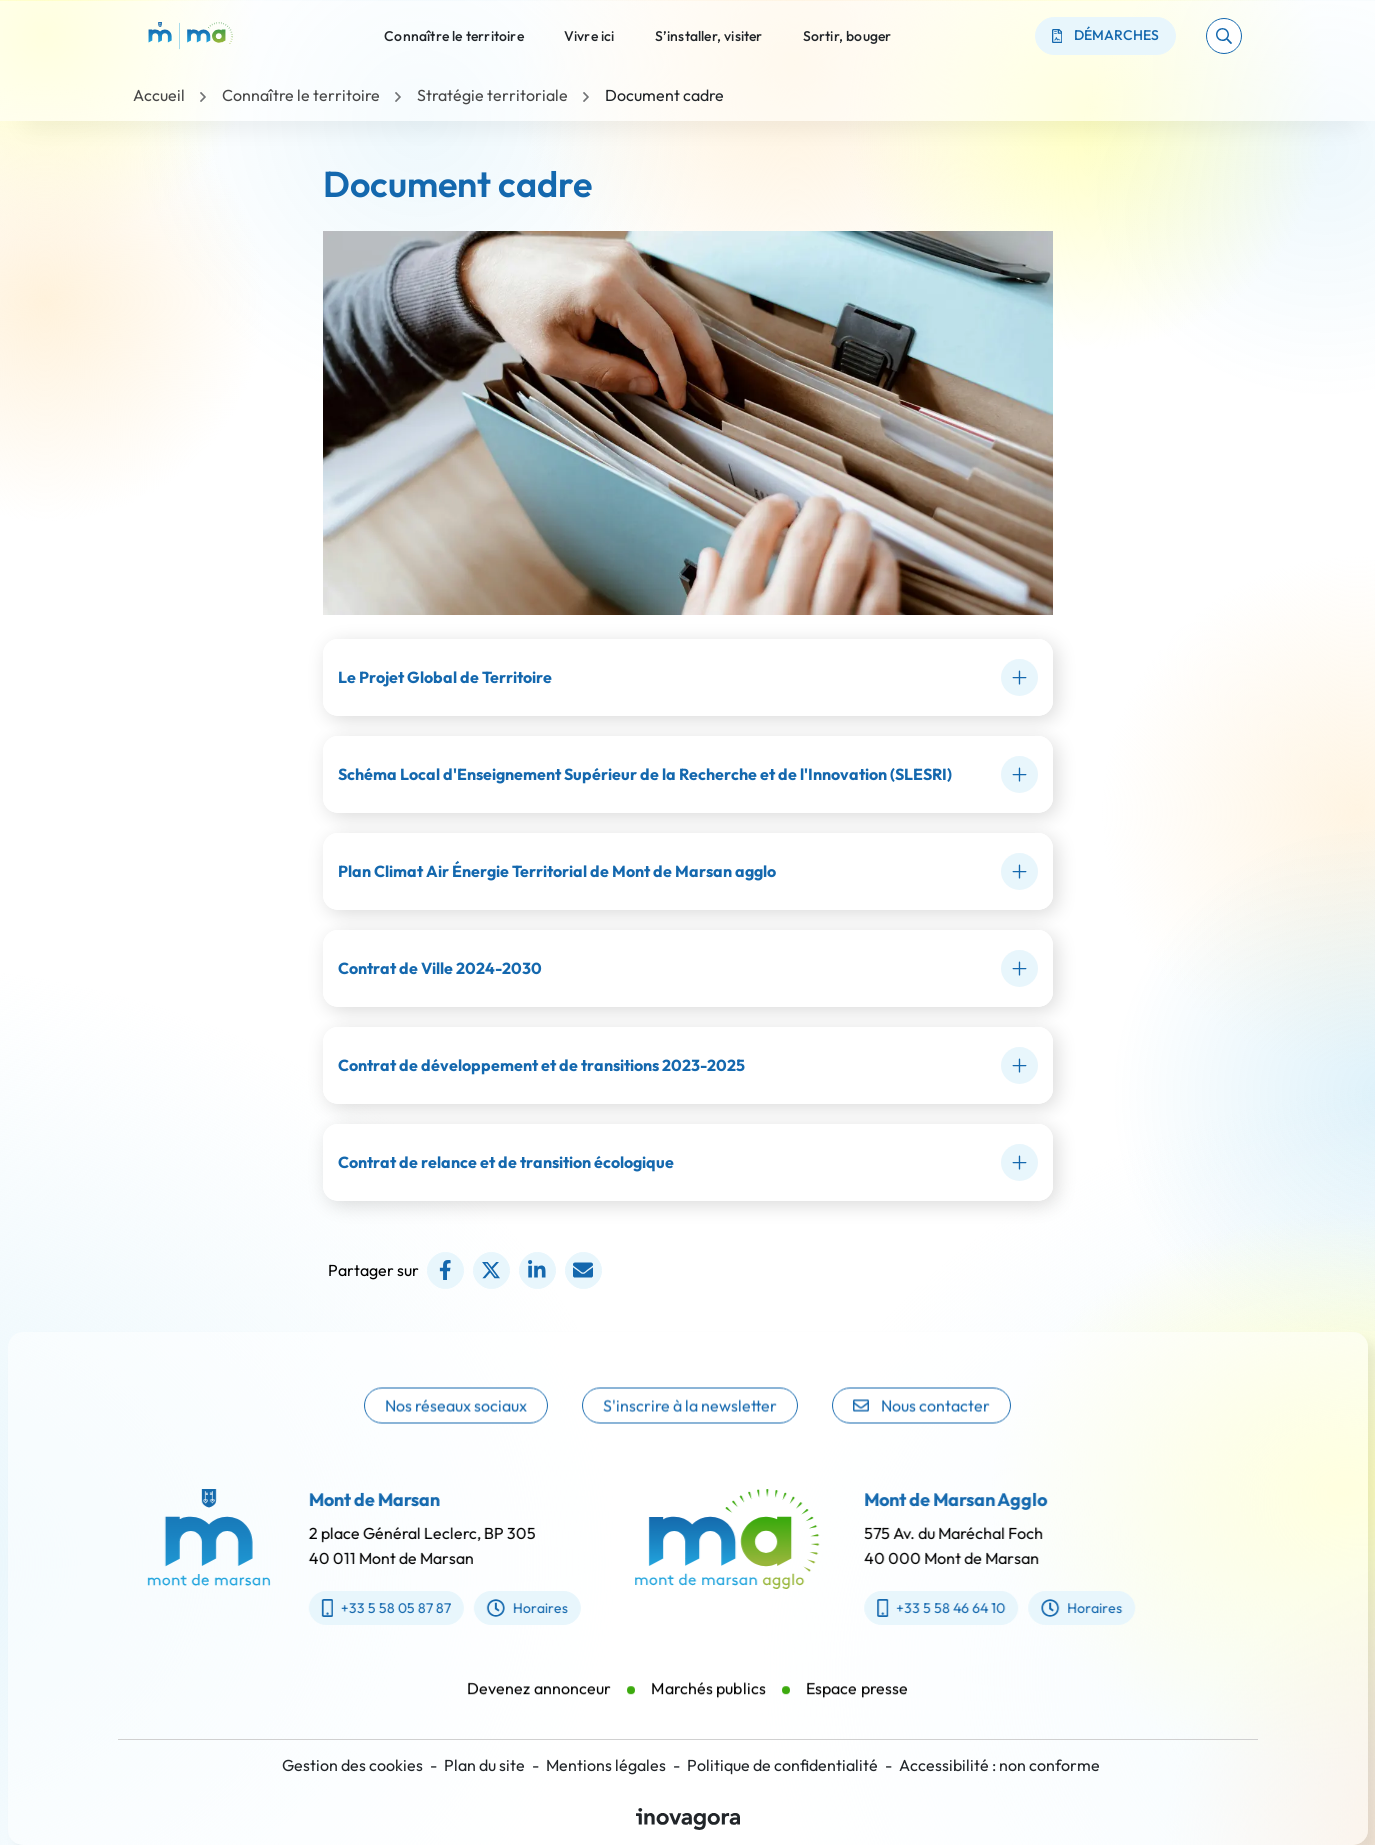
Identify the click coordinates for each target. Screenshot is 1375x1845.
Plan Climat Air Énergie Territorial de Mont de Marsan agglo (557, 871)
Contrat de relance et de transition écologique (506, 1162)
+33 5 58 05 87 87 (362, 1608)
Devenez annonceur (539, 1711)
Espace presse (857, 1711)
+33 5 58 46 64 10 (964, 1608)
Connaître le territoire (454, 35)
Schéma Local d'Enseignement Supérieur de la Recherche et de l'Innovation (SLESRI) (645, 774)
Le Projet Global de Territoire (445, 677)
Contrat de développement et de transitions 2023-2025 (541, 1065)
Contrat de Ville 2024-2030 (440, 968)
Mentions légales (606, 1765)
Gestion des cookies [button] (352, 1765)
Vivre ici (589, 35)
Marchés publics (708, 1711)
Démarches (1106, 35)
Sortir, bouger (847, 35)
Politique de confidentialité (782, 1765)
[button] (1224, 36)
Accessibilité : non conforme (999, 1765)
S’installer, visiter (709, 35)
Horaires (503, 1608)
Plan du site (484, 1765)
